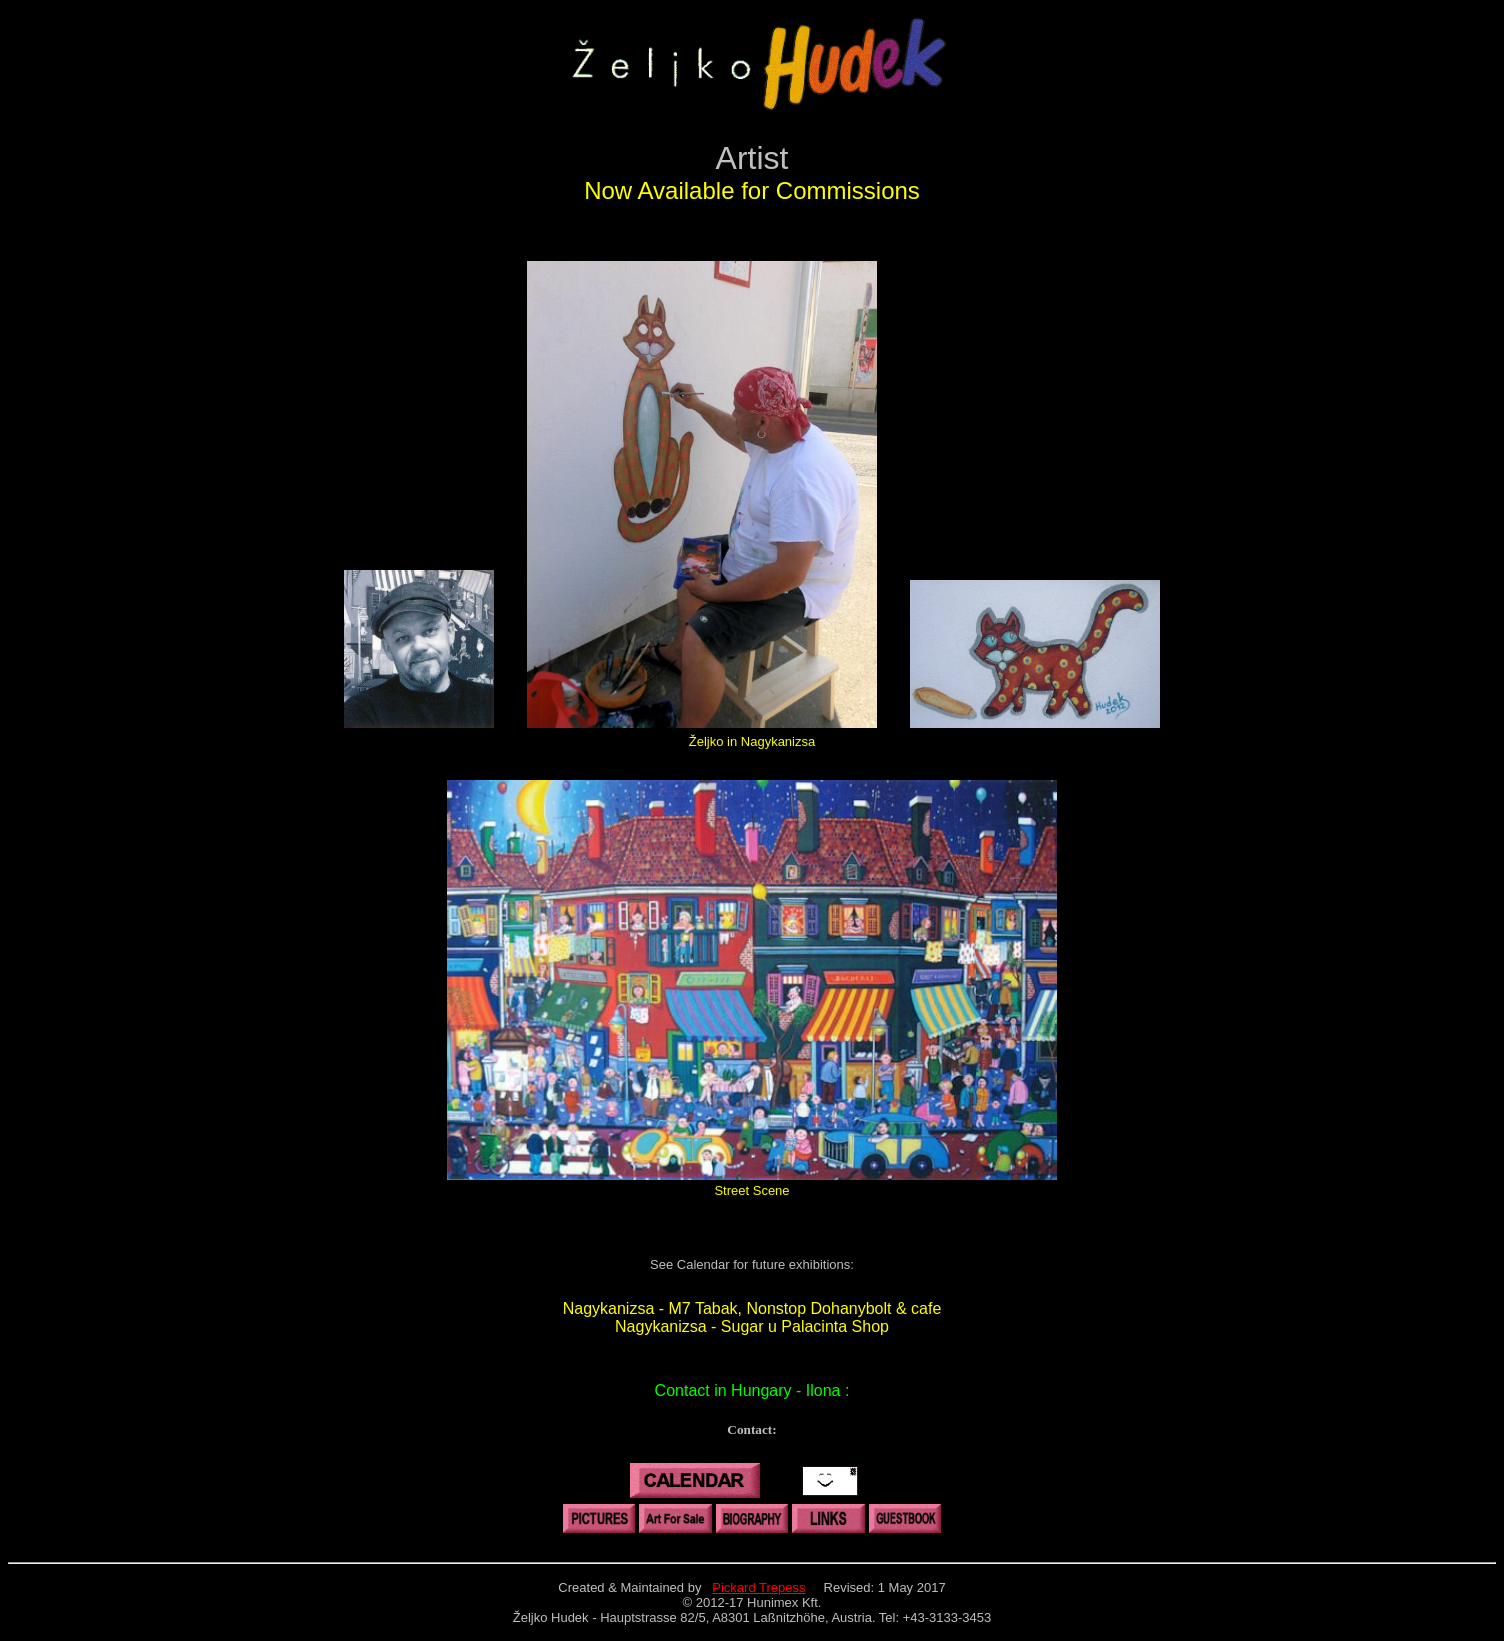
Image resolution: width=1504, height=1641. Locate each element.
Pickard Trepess (758, 1587)
